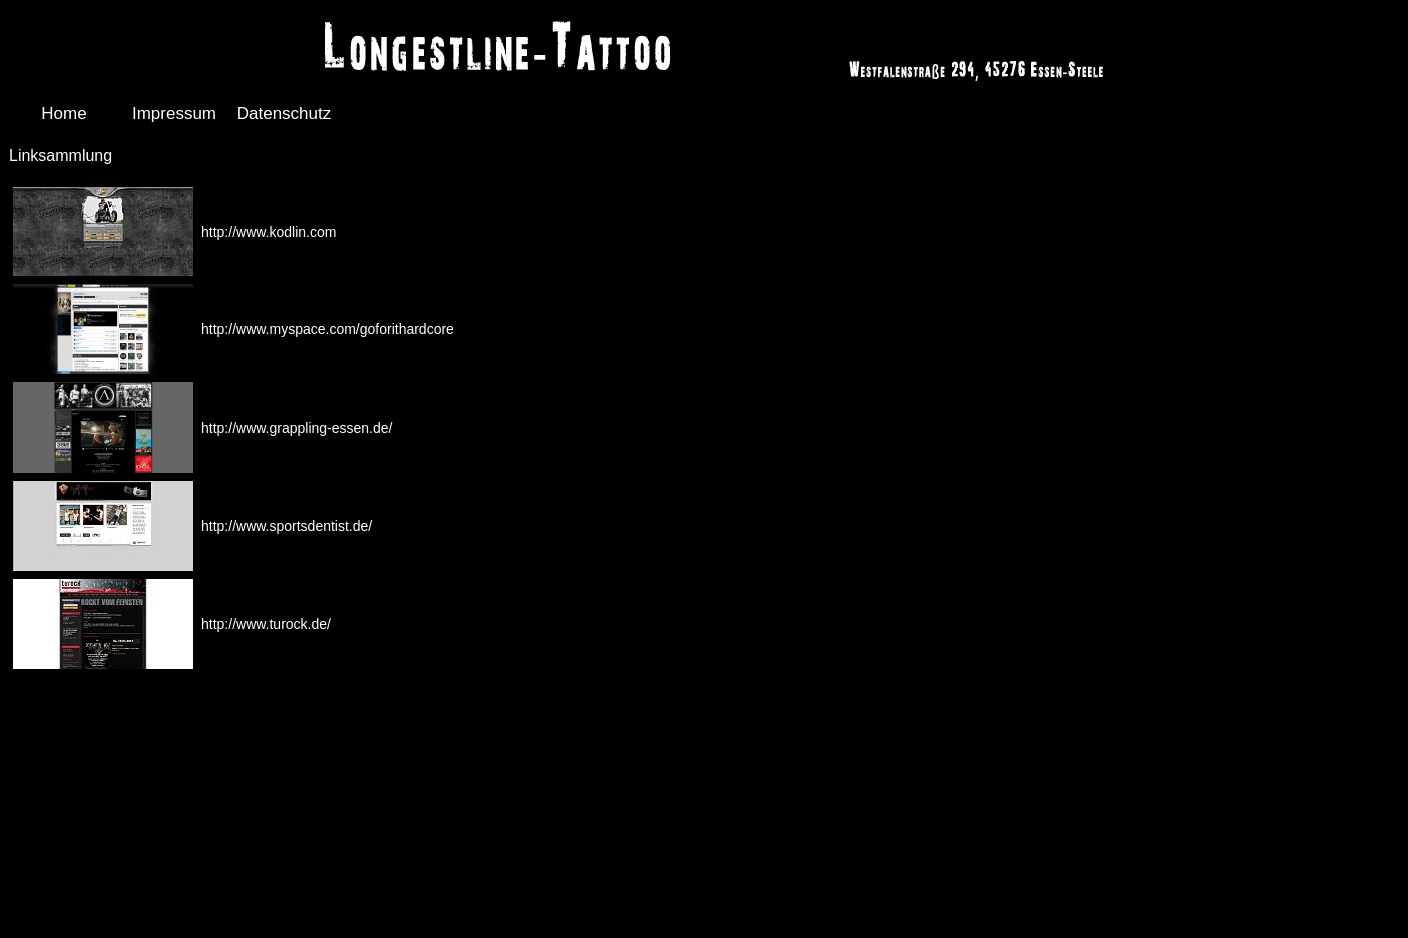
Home (63, 113)
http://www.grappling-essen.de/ (296, 428)
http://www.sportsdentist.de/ (286, 526)
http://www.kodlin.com (268, 232)
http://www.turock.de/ (266, 624)
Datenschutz (284, 113)
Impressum (174, 113)
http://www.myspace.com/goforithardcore (327, 329)
